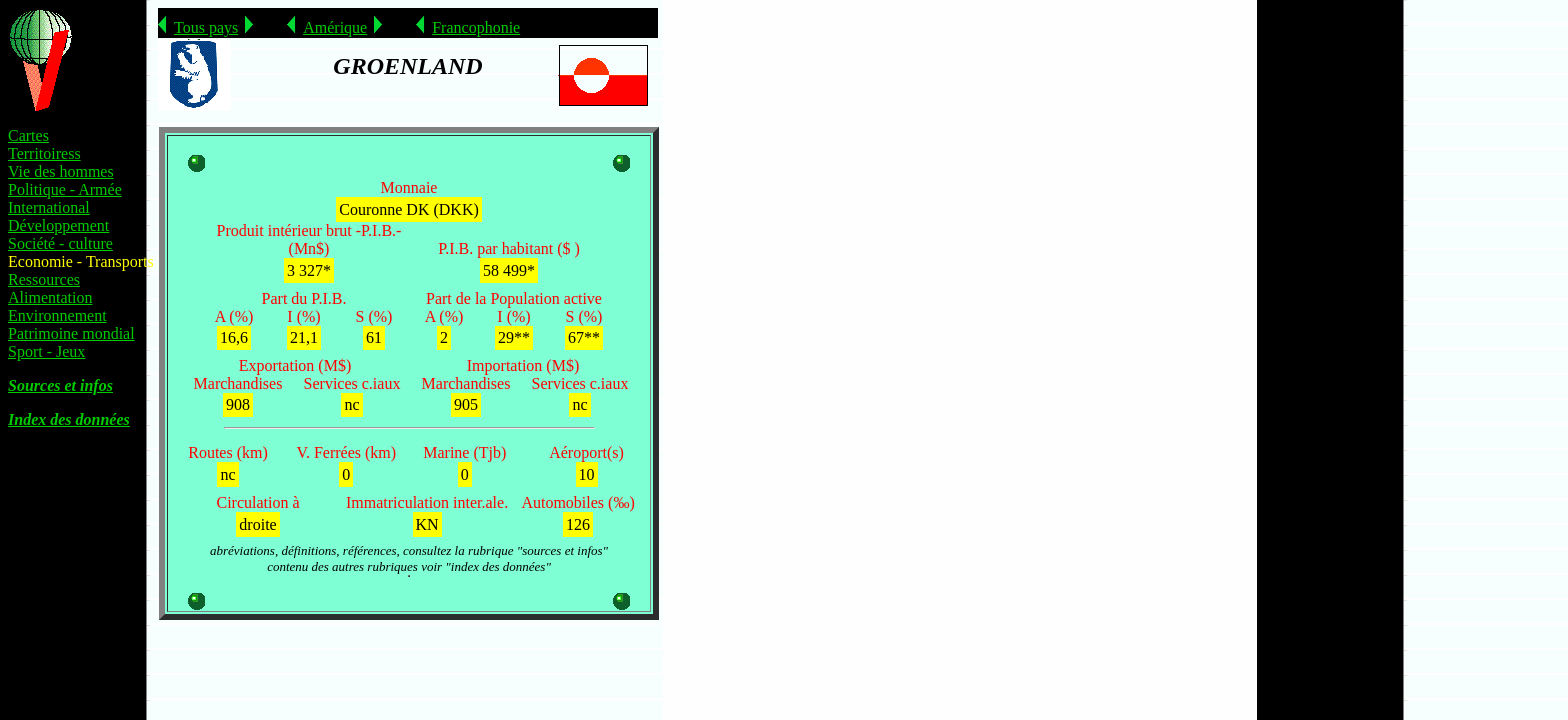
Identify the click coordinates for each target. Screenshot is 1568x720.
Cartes (28, 135)
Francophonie (476, 27)
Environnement (57, 315)
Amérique (335, 27)
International (49, 207)
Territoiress (44, 153)
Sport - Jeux (46, 351)
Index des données (69, 419)
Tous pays (206, 27)
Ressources (44, 279)
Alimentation (50, 297)
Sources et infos (60, 385)
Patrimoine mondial (71, 333)
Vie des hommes (61, 171)
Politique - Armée (65, 189)
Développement (58, 225)
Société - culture (60, 243)
